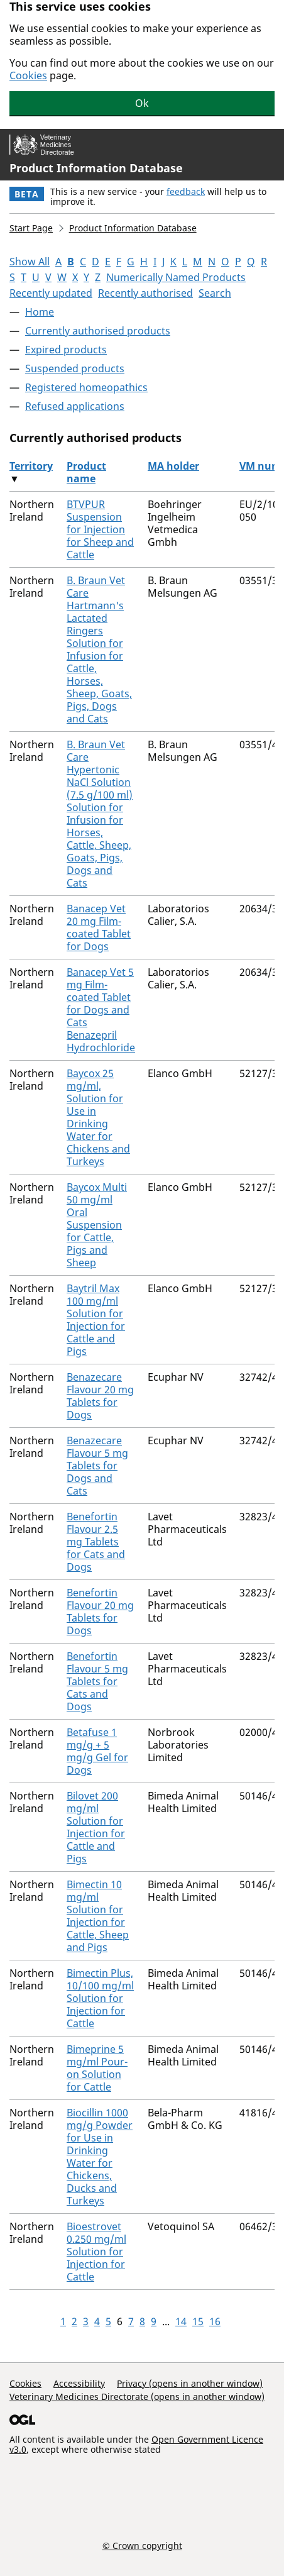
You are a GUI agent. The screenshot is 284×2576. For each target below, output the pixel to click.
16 (215, 2321)
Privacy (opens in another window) (190, 2383)
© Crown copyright (142, 2545)
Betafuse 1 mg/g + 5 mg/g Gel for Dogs (97, 1751)
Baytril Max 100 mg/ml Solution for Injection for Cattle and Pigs (96, 1319)
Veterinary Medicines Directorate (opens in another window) (137, 2396)
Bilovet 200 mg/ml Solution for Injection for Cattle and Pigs (96, 1827)
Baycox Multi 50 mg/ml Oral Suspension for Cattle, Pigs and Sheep (97, 1224)
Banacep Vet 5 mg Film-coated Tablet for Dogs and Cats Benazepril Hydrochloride (101, 1009)
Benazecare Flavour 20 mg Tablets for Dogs (100, 1396)
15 (198, 2321)
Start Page (31, 228)
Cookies (28, 75)
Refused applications (74, 406)
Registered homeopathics (86, 387)
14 (181, 2321)
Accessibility (79, 2383)
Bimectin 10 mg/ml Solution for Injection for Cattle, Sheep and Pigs (98, 1915)
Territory (31, 466)
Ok (142, 103)
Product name (86, 472)
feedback (186, 191)
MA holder (173, 466)
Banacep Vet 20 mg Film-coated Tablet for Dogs (99, 927)
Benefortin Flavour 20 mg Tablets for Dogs (100, 1611)
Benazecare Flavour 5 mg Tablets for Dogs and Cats (97, 1466)
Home (39, 312)
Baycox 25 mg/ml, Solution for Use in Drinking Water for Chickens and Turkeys (98, 1117)
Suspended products (74, 368)
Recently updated (50, 293)
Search (215, 293)
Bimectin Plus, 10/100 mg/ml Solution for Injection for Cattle (100, 1998)
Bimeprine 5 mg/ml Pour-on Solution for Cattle (97, 2068)
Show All (29, 261)
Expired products (66, 349)
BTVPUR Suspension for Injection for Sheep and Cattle (100, 529)
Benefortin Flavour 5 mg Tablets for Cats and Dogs (97, 1681)
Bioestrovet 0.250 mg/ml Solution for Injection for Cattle (96, 2251)
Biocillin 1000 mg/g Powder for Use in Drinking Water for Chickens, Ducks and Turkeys (100, 2157)
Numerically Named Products (176, 277)
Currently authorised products (97, 330)
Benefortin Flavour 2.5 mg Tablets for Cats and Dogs (96, 1542)
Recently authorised (145, 293)
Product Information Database (96, 168)
